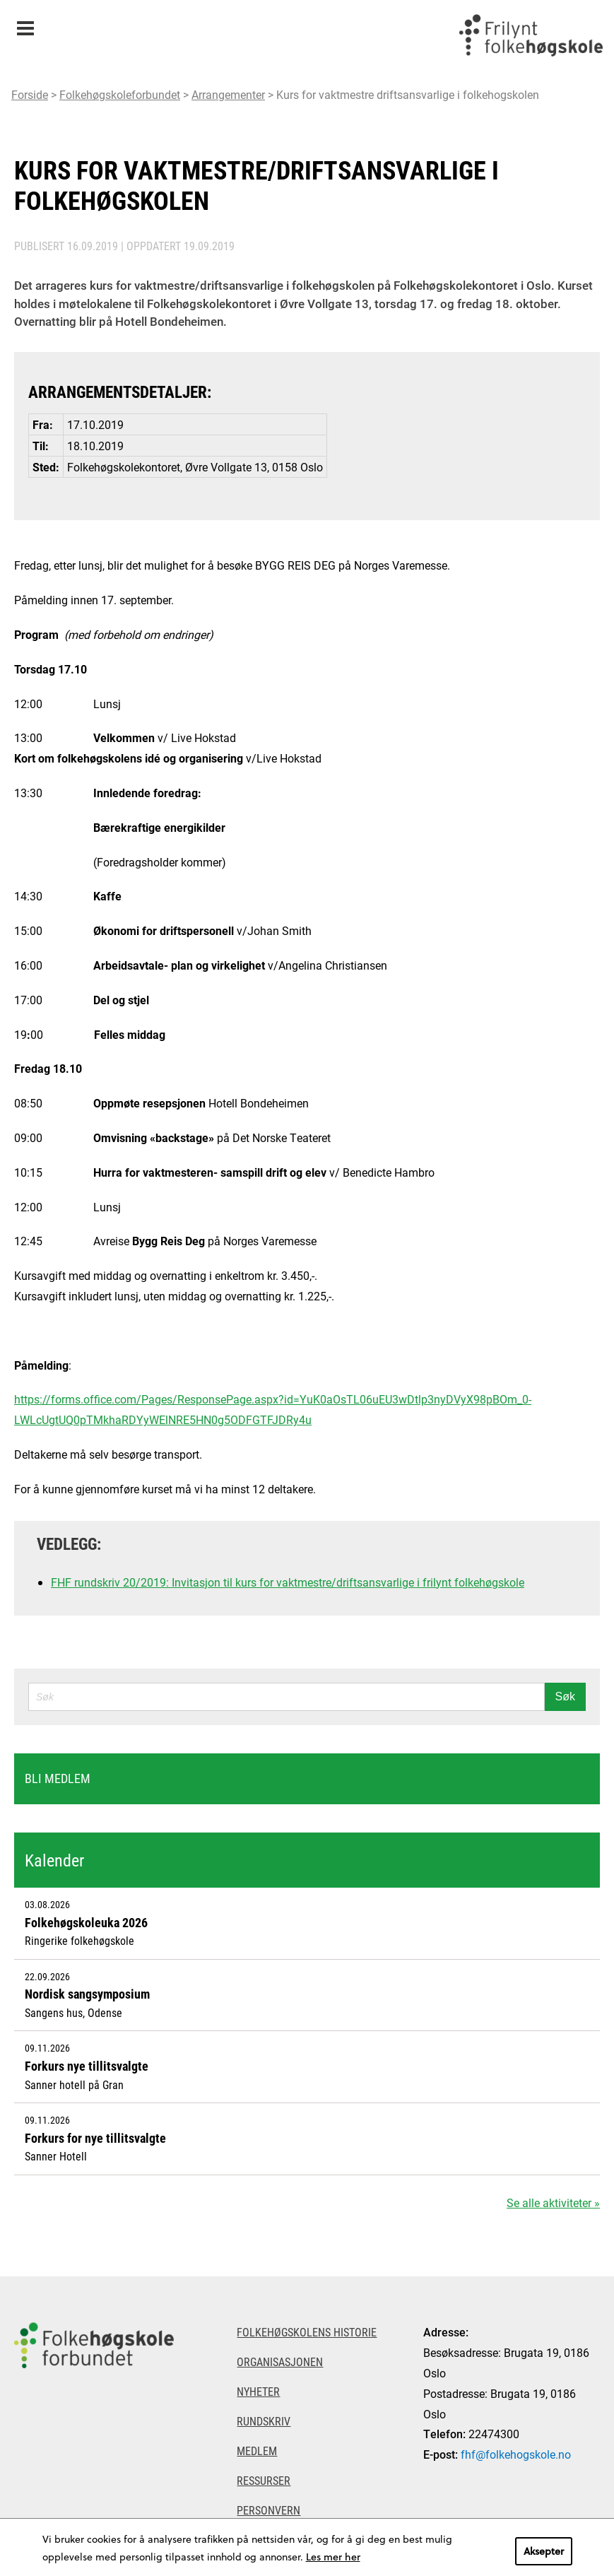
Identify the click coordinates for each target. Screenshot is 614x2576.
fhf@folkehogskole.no (516, 2454)
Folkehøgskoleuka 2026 (86, 1922)
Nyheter (258, 2391)
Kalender (54, 1860)
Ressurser (263, 2480)
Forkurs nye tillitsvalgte (86, 2065)
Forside (29, 94)
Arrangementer (228, 94)
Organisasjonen (280, 2361)
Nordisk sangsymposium (87, 1993)
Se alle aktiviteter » (553, 2202)
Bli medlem (57, 1778)
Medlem (257, 2450)
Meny (25, 23)
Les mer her (333, 2556)
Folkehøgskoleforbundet (119, 94)
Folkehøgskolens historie (307, 2331)
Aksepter (544, 2550)
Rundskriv (263, 2420)
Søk (565, 1696)
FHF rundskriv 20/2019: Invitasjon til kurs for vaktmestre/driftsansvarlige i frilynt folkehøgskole (287, 1582)
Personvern (268, 2510)
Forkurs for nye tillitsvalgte (95, 2137)
